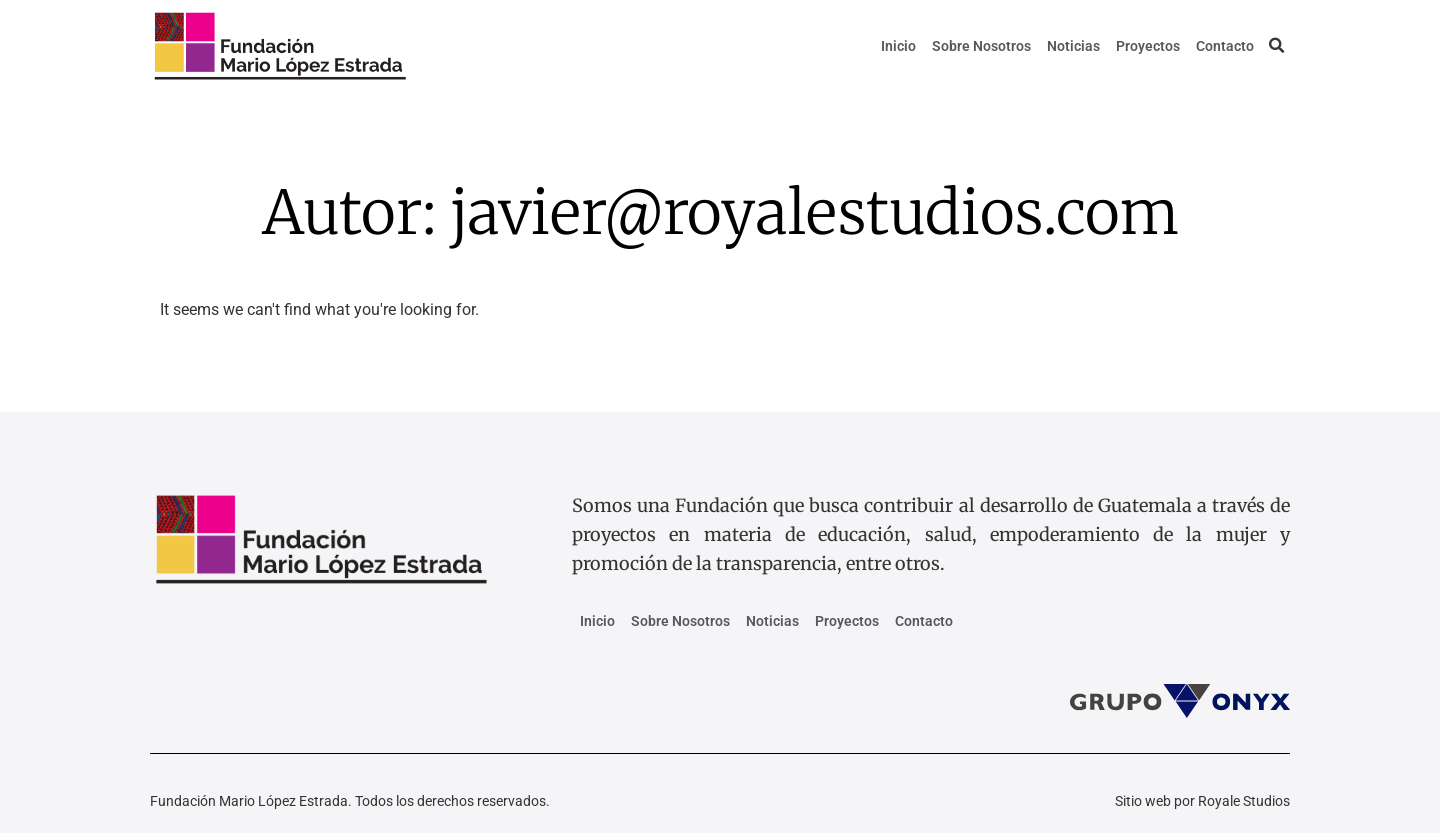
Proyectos (1148, 46)
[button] (1276, 46)
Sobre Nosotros (981, 46)
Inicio (898, 46)
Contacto (1225, 46)
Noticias (1073, 46)
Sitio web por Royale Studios (1202, 801)
